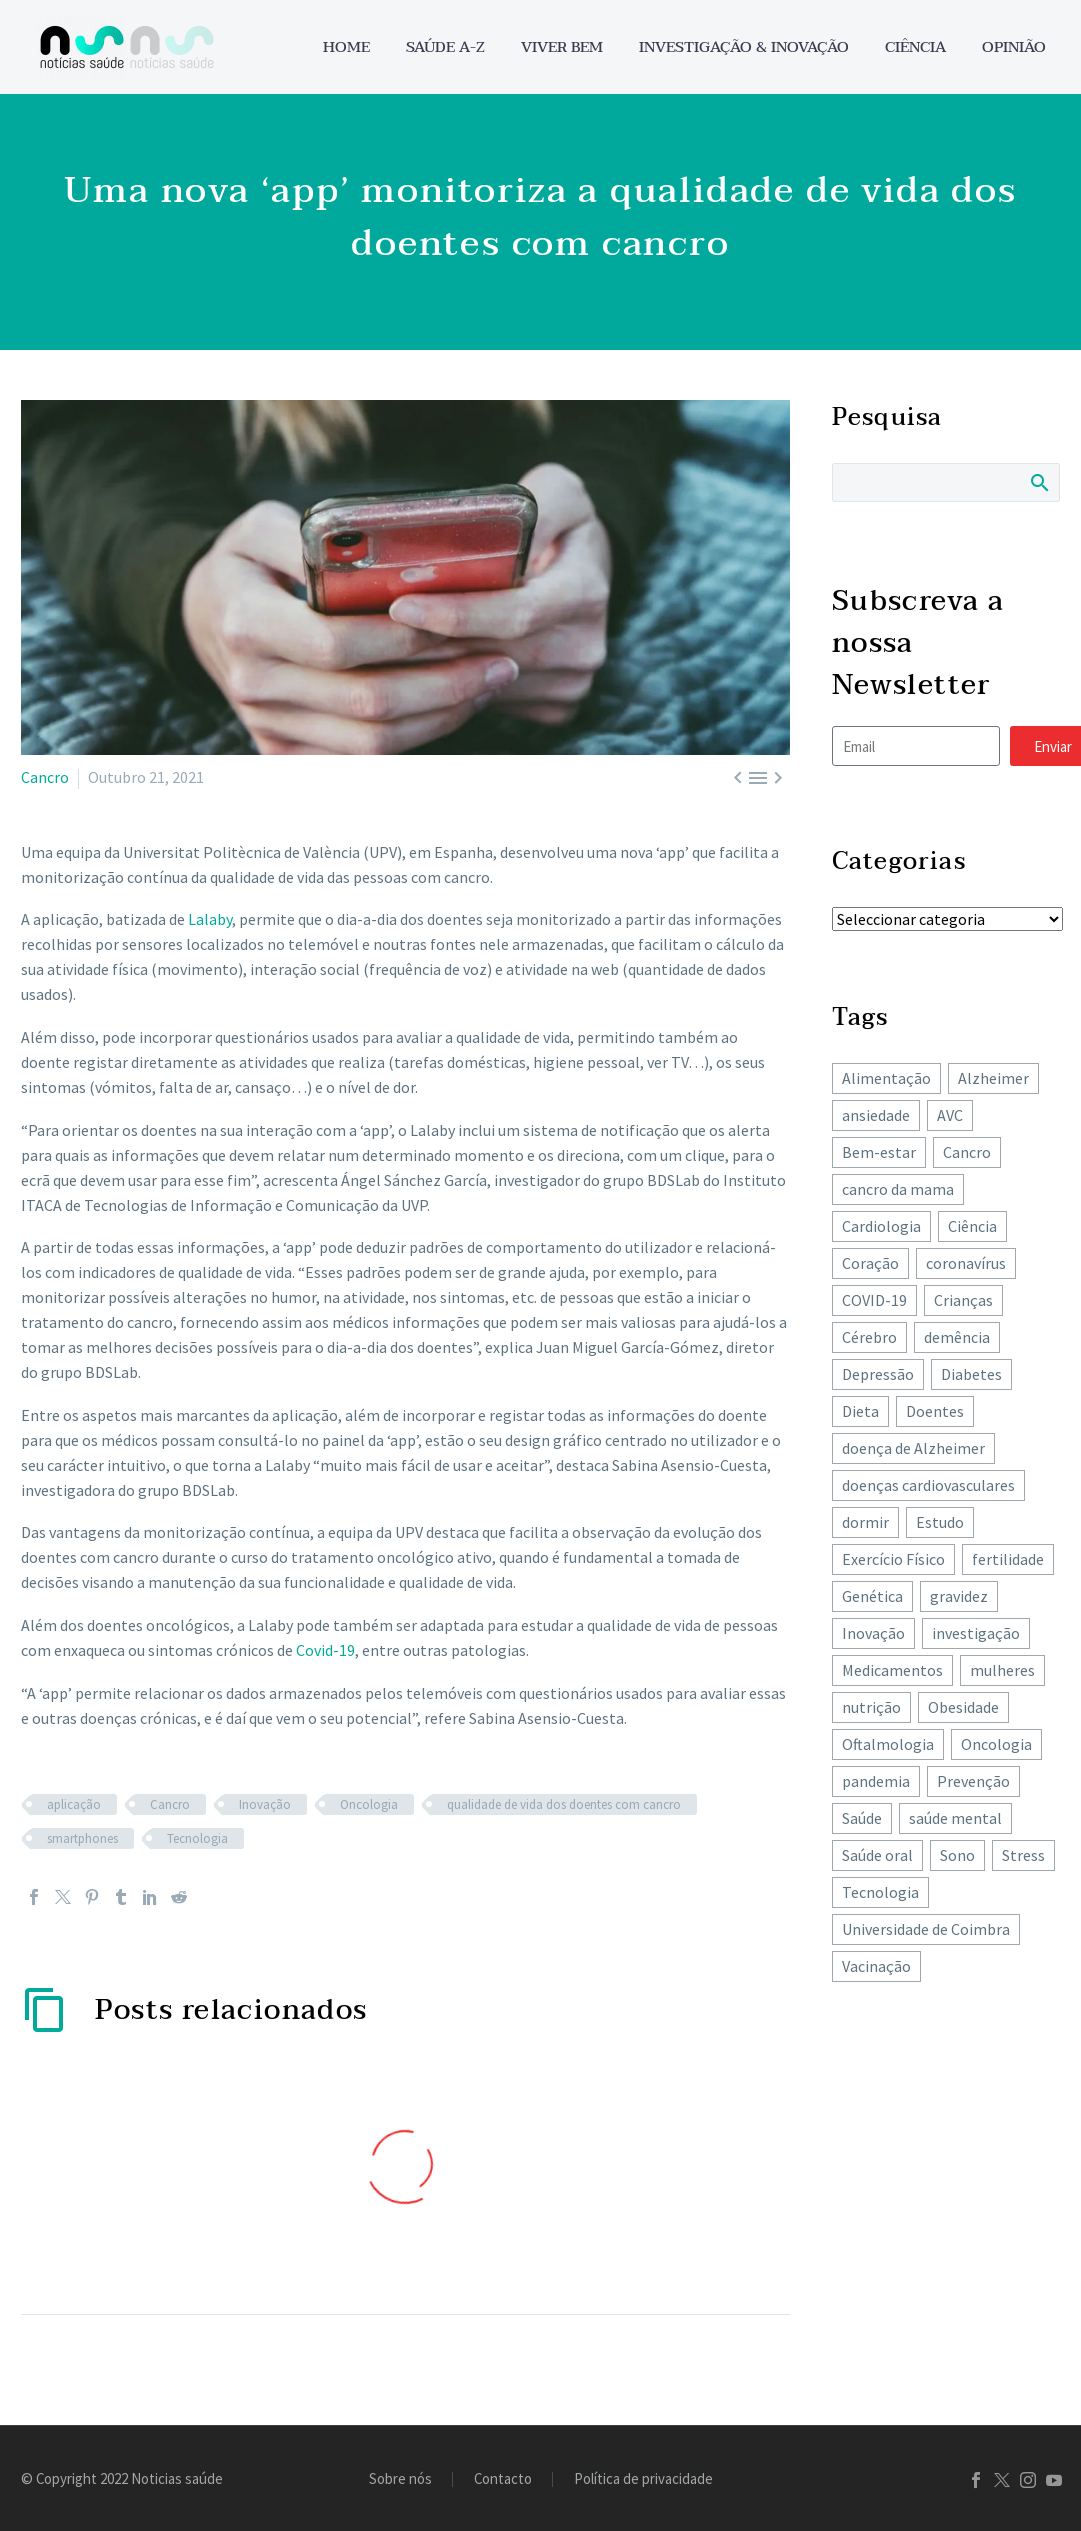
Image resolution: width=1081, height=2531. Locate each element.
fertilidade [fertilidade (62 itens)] (1008, 1559)
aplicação (74, 1804)
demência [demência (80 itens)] (957, 1337)
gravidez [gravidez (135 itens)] (959, 1596)
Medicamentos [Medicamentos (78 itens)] (892, 1670)
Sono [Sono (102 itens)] (957, 1855)
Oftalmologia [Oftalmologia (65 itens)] (888, 1744)
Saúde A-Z (445, 47)
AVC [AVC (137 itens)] (950, 1115)
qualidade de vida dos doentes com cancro (564, 1804)
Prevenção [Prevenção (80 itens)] (973, 1781)
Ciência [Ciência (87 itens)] (972, 1226)
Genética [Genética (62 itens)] (872, 1596)
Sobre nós (400, 2479)
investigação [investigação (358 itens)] (976, 1633)
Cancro (45, 777)
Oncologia (369, 1804)
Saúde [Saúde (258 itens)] (862, 1818)
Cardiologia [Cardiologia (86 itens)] (881, 1226)
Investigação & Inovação (744, 47)
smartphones (82, 1838)
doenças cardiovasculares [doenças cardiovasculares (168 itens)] (928, 1485)
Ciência (915, 47)
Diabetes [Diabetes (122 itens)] (971, 1374)
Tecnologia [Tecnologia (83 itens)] (880, 1892)
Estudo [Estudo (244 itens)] (940, 1522)
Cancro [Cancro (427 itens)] (967, 1152)
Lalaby (210, 919)
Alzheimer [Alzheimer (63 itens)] (993, 1078)
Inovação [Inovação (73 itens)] (873, 1633)
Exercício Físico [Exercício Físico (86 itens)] (893, 1559)
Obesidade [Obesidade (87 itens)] (963, 1707)
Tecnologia (197, 1838)
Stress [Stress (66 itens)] (1023, 1855)
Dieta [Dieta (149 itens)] (860, 1411)
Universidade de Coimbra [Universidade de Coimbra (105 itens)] (926, 1929)
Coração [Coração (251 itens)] (870, 1263)
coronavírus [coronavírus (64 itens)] (966, 1263)
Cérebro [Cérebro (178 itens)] (869, 1337)
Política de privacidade (643, 2479)
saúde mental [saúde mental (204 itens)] (955, 1818)
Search (1038, 482)
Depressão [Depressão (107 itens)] (878, 1374)
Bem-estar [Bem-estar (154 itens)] (879, 1152)
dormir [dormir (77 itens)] (865, 1522)
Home (346, 47)
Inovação (265, 1804)
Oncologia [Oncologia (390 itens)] (996, 1744)
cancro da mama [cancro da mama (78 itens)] (898, 1189)
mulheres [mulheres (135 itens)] (1002, 1670)
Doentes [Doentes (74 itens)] (935, 1411)
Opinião (1014, 47)
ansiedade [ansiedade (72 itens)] (876, 1115)
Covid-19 (325, 1650)
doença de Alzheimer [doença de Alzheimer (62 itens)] (913, 1448)
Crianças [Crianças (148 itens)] (963, 1300)
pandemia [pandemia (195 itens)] (876, 1781)
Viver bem (562, 47)
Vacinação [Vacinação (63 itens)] (876, 1966)
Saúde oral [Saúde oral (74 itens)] (877, 1855)
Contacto (503, 2479)
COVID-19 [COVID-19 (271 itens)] (874, 1300)
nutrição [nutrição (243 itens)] (871, 1707)
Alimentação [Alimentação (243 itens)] (886, 1078)
